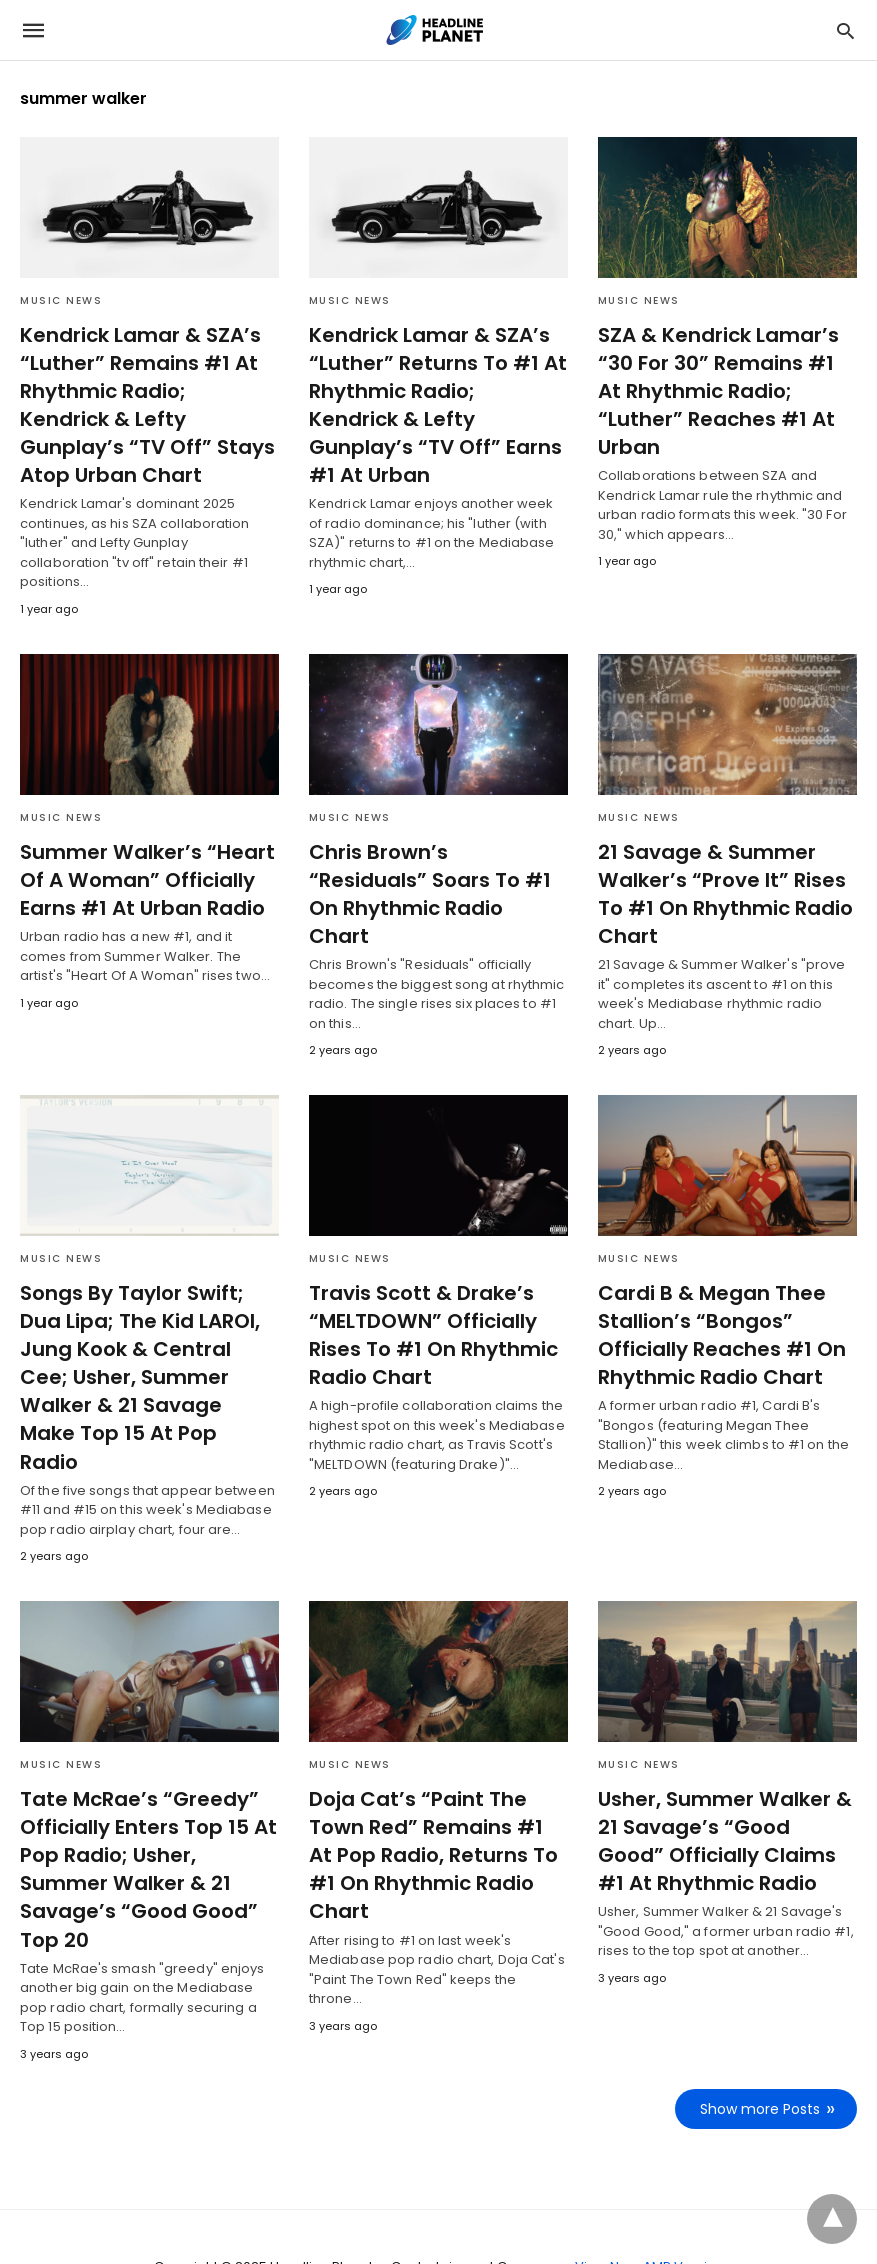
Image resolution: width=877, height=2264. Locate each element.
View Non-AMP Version (649, 2207)
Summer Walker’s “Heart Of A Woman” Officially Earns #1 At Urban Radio (141, 851)
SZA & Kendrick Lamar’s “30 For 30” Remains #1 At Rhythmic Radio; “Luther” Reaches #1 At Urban (724, 377)
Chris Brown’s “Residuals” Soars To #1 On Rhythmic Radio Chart (434, 851)
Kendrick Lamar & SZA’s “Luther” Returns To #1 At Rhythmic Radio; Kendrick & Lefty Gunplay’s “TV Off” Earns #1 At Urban (437, 391)
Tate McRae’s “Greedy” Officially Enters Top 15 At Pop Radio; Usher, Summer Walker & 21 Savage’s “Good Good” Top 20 (144, 1811)
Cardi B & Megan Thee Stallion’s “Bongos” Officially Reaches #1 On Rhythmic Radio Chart (718, 1306)
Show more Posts (760, 2050)
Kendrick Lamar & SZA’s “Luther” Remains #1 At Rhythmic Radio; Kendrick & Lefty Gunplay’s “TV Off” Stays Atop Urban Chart (148, 391)
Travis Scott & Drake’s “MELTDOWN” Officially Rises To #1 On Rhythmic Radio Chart (429, 1306)
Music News (61, 300)
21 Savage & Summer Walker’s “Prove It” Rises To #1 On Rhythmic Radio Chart (722, 865)
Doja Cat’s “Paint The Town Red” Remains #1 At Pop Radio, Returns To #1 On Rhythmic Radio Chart (435, 1783)
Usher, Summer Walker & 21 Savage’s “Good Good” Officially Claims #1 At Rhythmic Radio (726, 1783)
